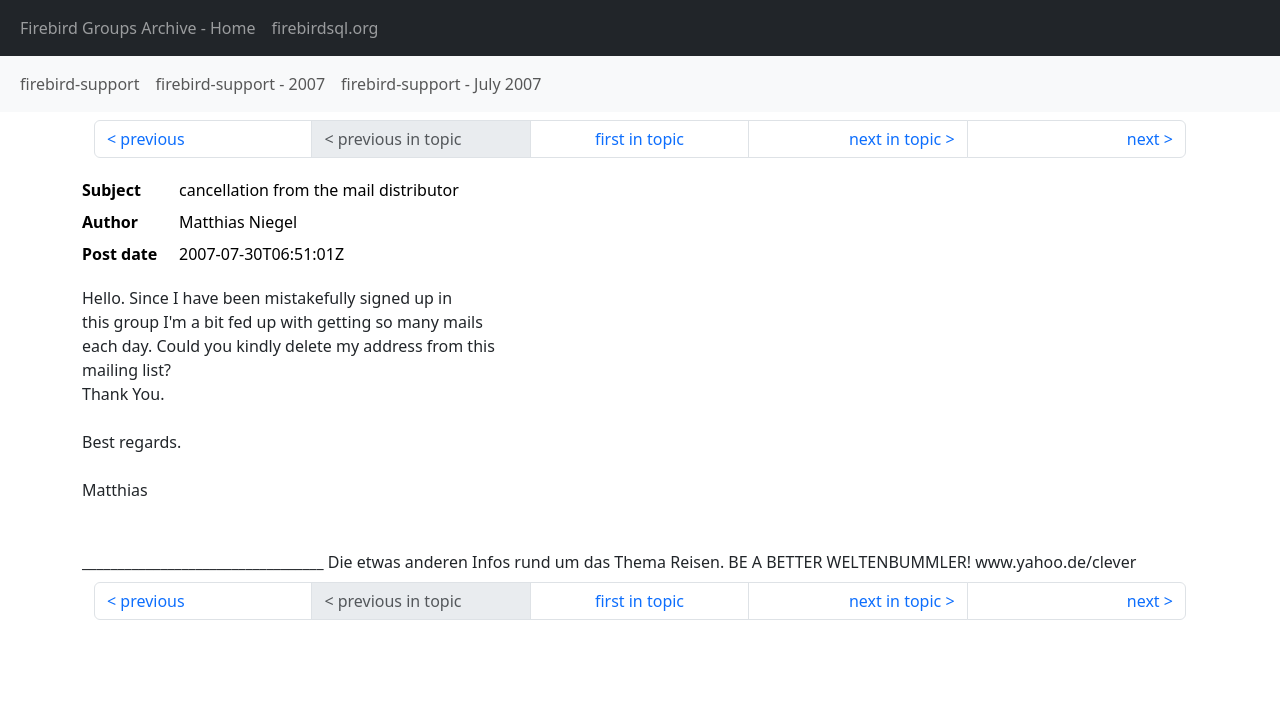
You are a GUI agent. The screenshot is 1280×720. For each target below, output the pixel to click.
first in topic (639, 139)
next (1143, 139)
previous (152, 139)
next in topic (895, 139)
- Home (138, 28)
